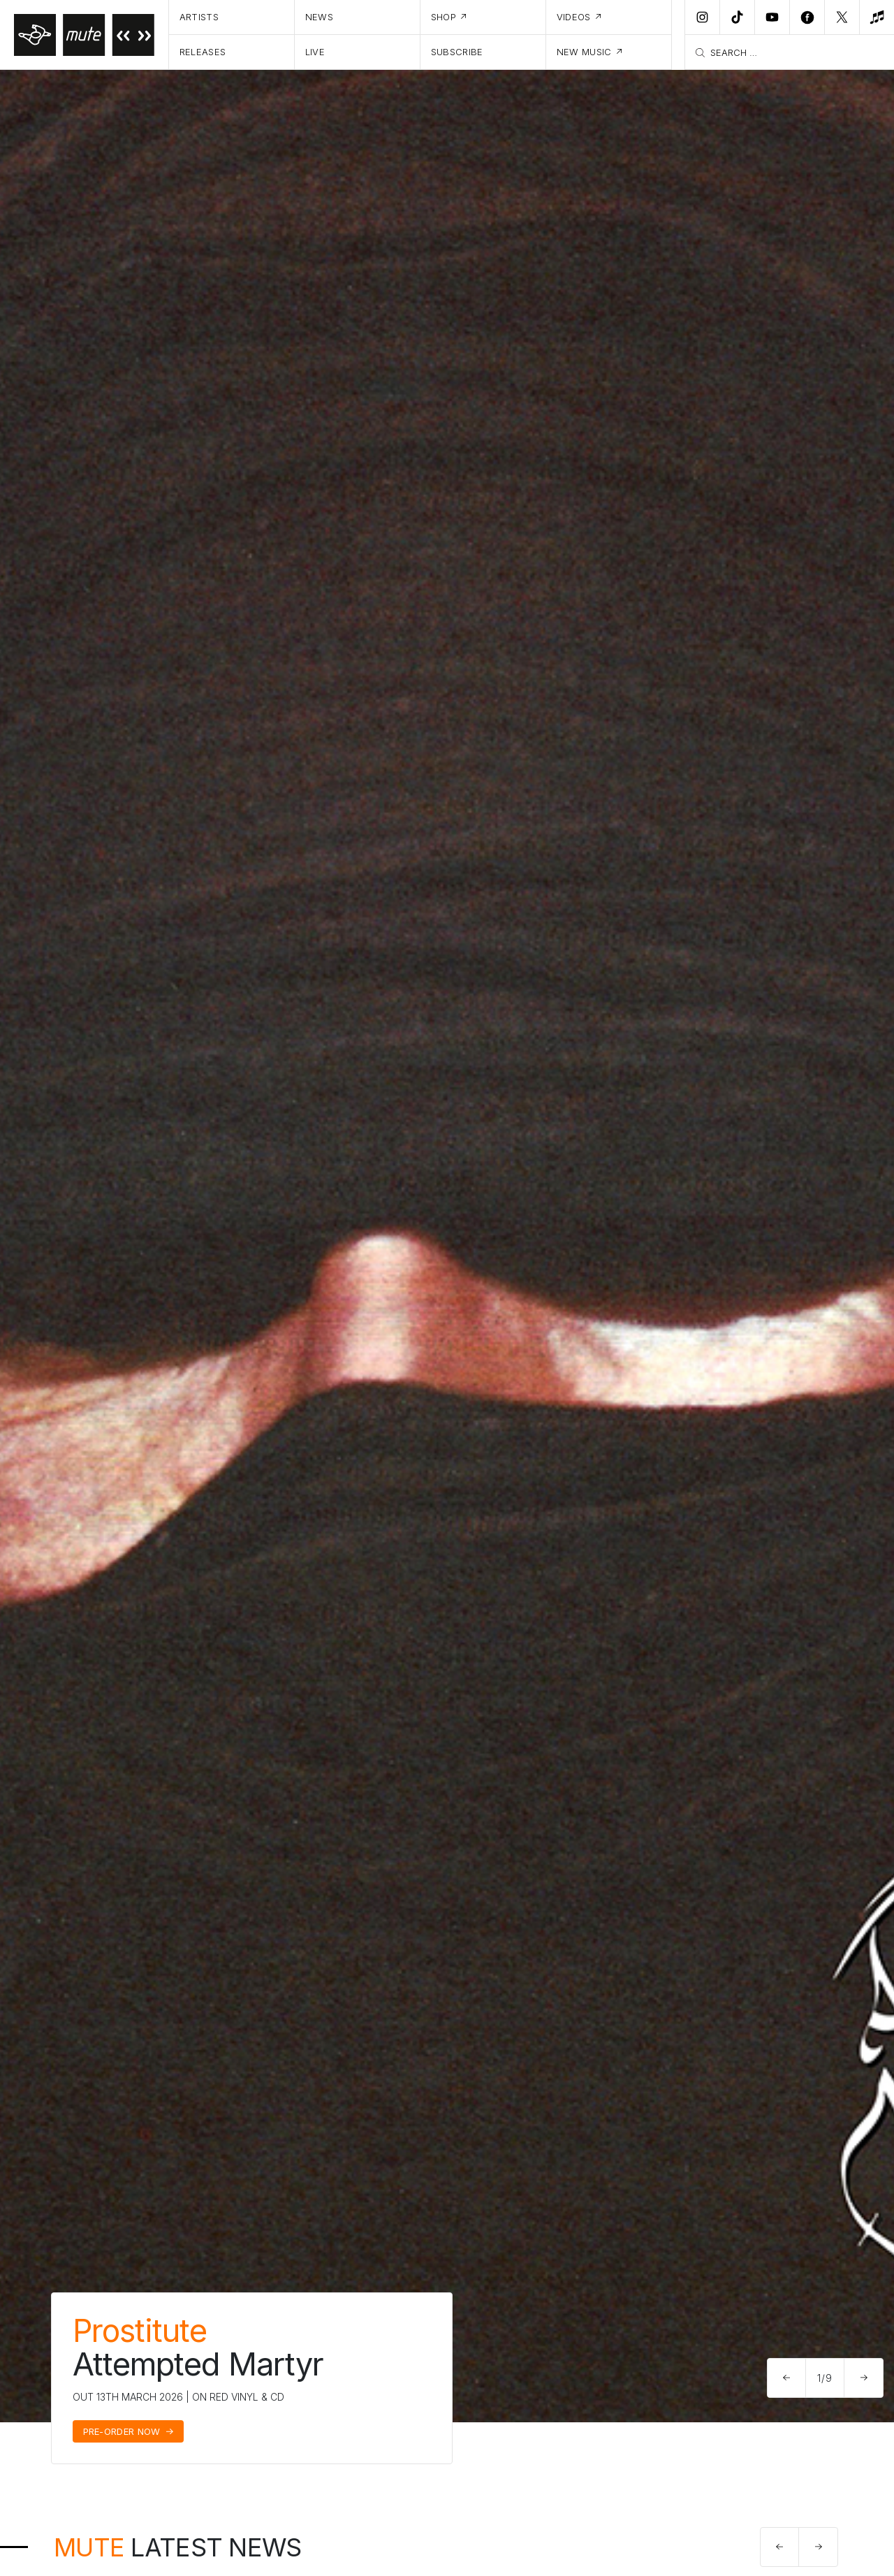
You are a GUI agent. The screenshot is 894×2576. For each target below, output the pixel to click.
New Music (584, 51)
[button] (787, 2378)
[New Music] (876, 17)
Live (315, 51)
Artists (199, 16)
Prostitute (140, 2330)
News (319, 16)
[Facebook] (806, 17)
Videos (574, 16)
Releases (202, 51)
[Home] (84, 35)
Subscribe (457, 51)
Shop (443, 16)
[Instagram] (701, 17)
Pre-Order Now (122, 2431)
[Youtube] (771, 17)
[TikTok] (736, 17)
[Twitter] (841, 17)
